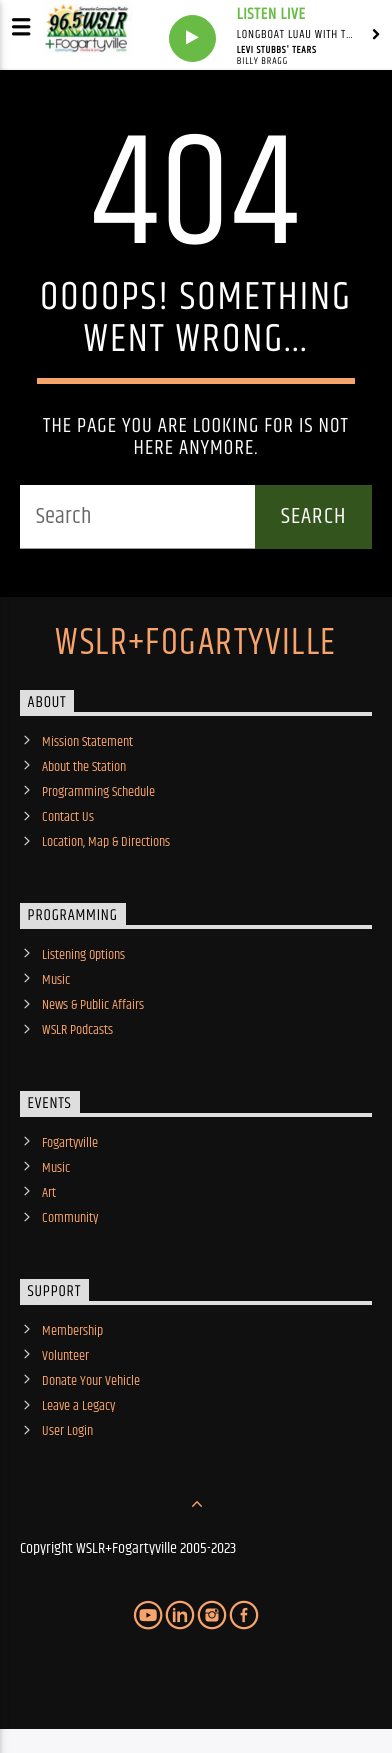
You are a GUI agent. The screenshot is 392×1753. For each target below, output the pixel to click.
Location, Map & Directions (106, 842)
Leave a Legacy (78, 1406)
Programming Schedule (98, 792)
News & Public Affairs (93, 1005)
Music (56, 980)
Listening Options (83, 955)
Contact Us (68, 817)
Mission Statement (87, 742)
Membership (72, 1331)
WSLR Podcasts (77, 1030)
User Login (67, 1431)
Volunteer (65, 1356)
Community (70, 1218)
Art (49, 1193)
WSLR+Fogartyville (195, 644)
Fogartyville (70, 1143)
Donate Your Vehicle (91, 1381)
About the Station (84, 767)
